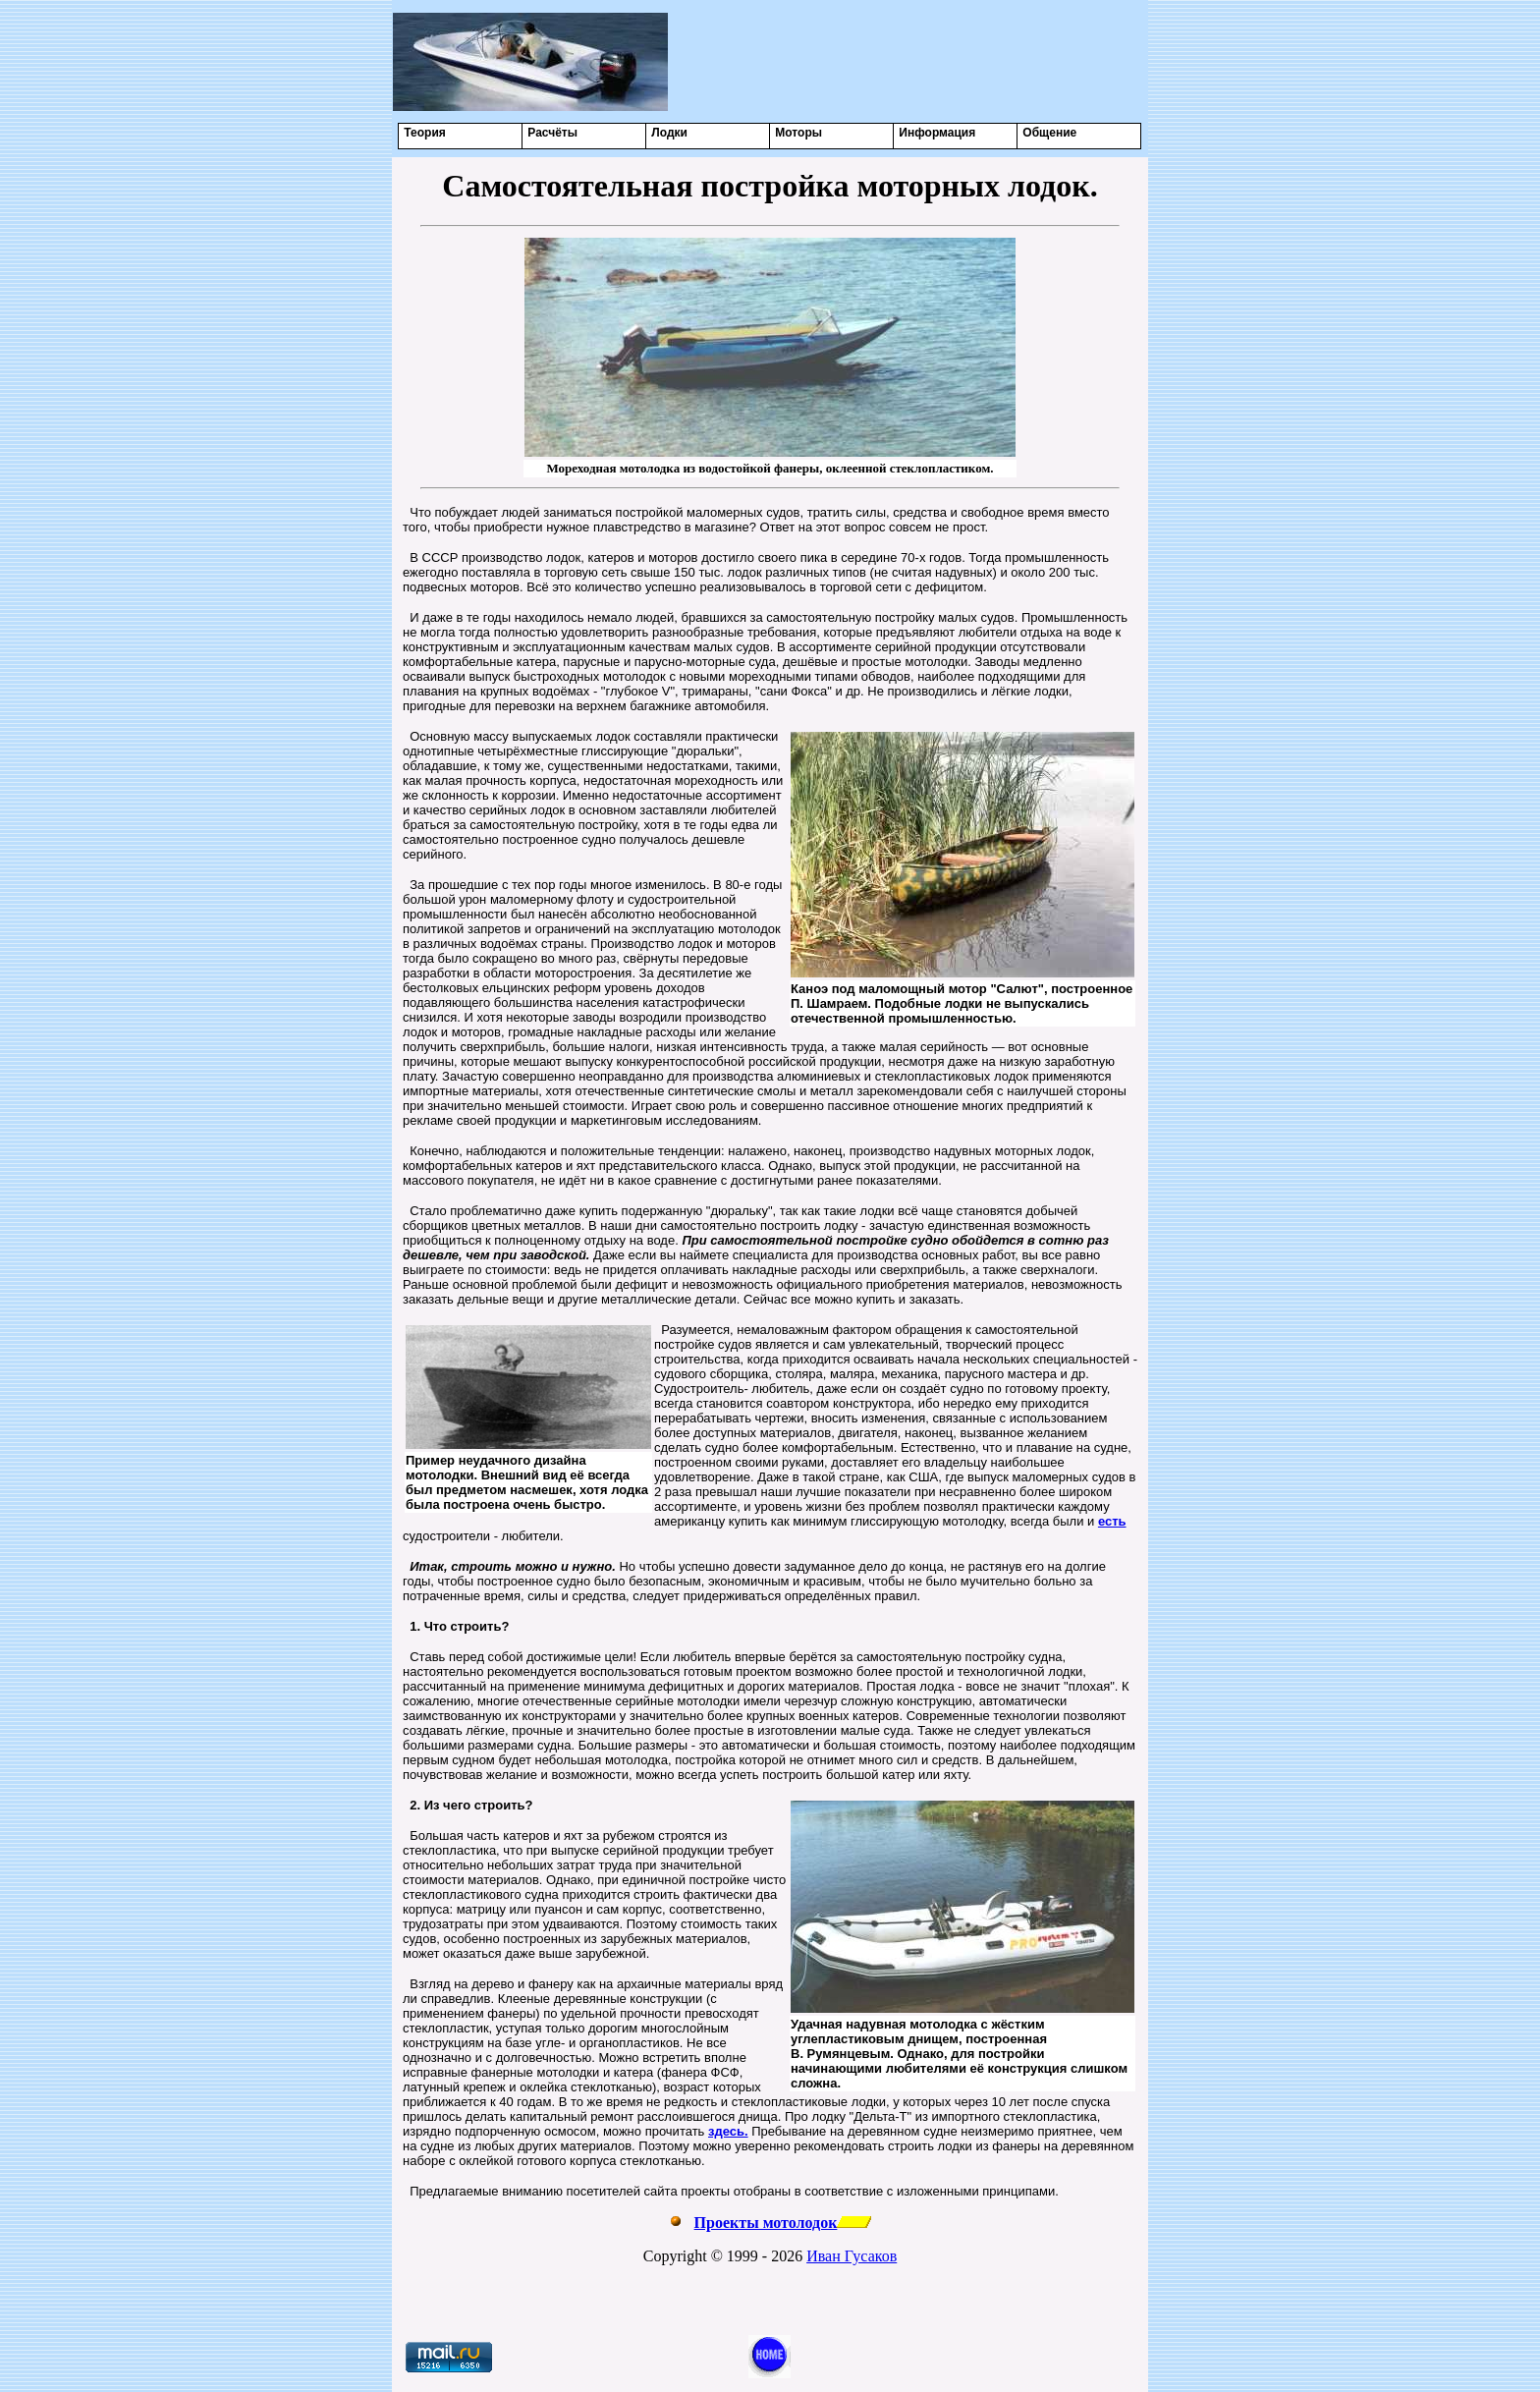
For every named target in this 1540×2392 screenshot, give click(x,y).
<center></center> (908, 61)
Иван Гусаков (851, 2256)
